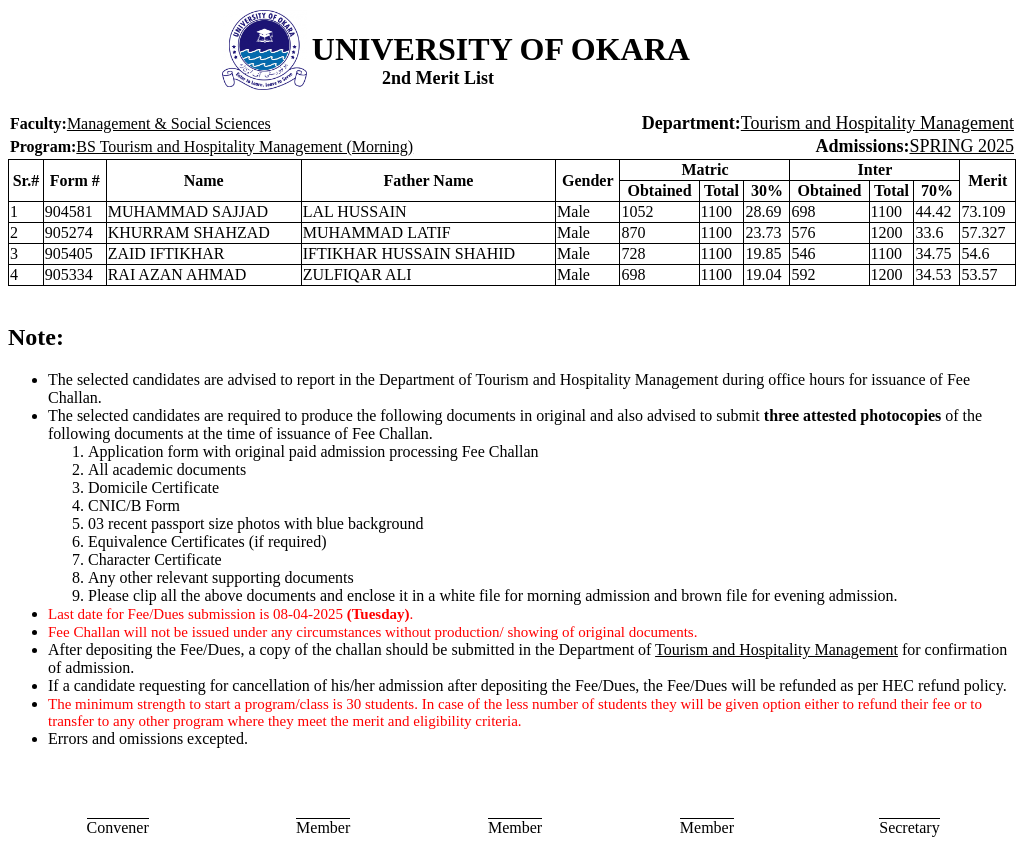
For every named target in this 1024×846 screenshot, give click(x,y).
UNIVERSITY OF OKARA (501, 49)
